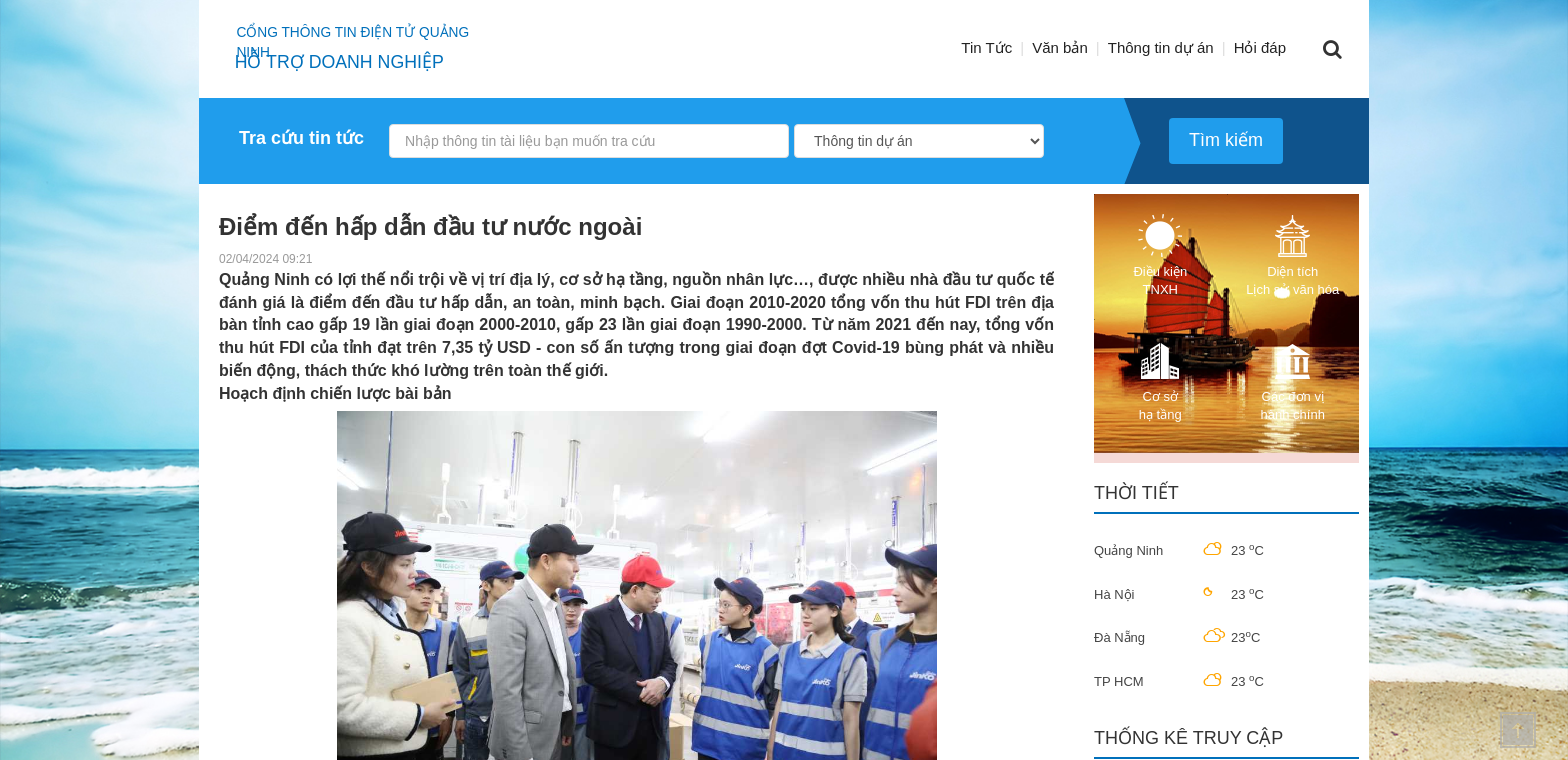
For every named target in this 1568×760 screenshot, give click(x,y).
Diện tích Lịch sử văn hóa (1292, 255)
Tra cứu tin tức (301, 138)
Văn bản (1060, 47)
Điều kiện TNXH (1160, 255)
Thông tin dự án (1161, 47)
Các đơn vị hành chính (1293, 380)
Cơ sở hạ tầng (1160, 380)
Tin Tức (986, 47)
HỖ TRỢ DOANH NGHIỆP (343, 62)
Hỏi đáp (1260, 47)
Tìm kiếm (1226, 140)
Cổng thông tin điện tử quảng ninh (376, 35)
